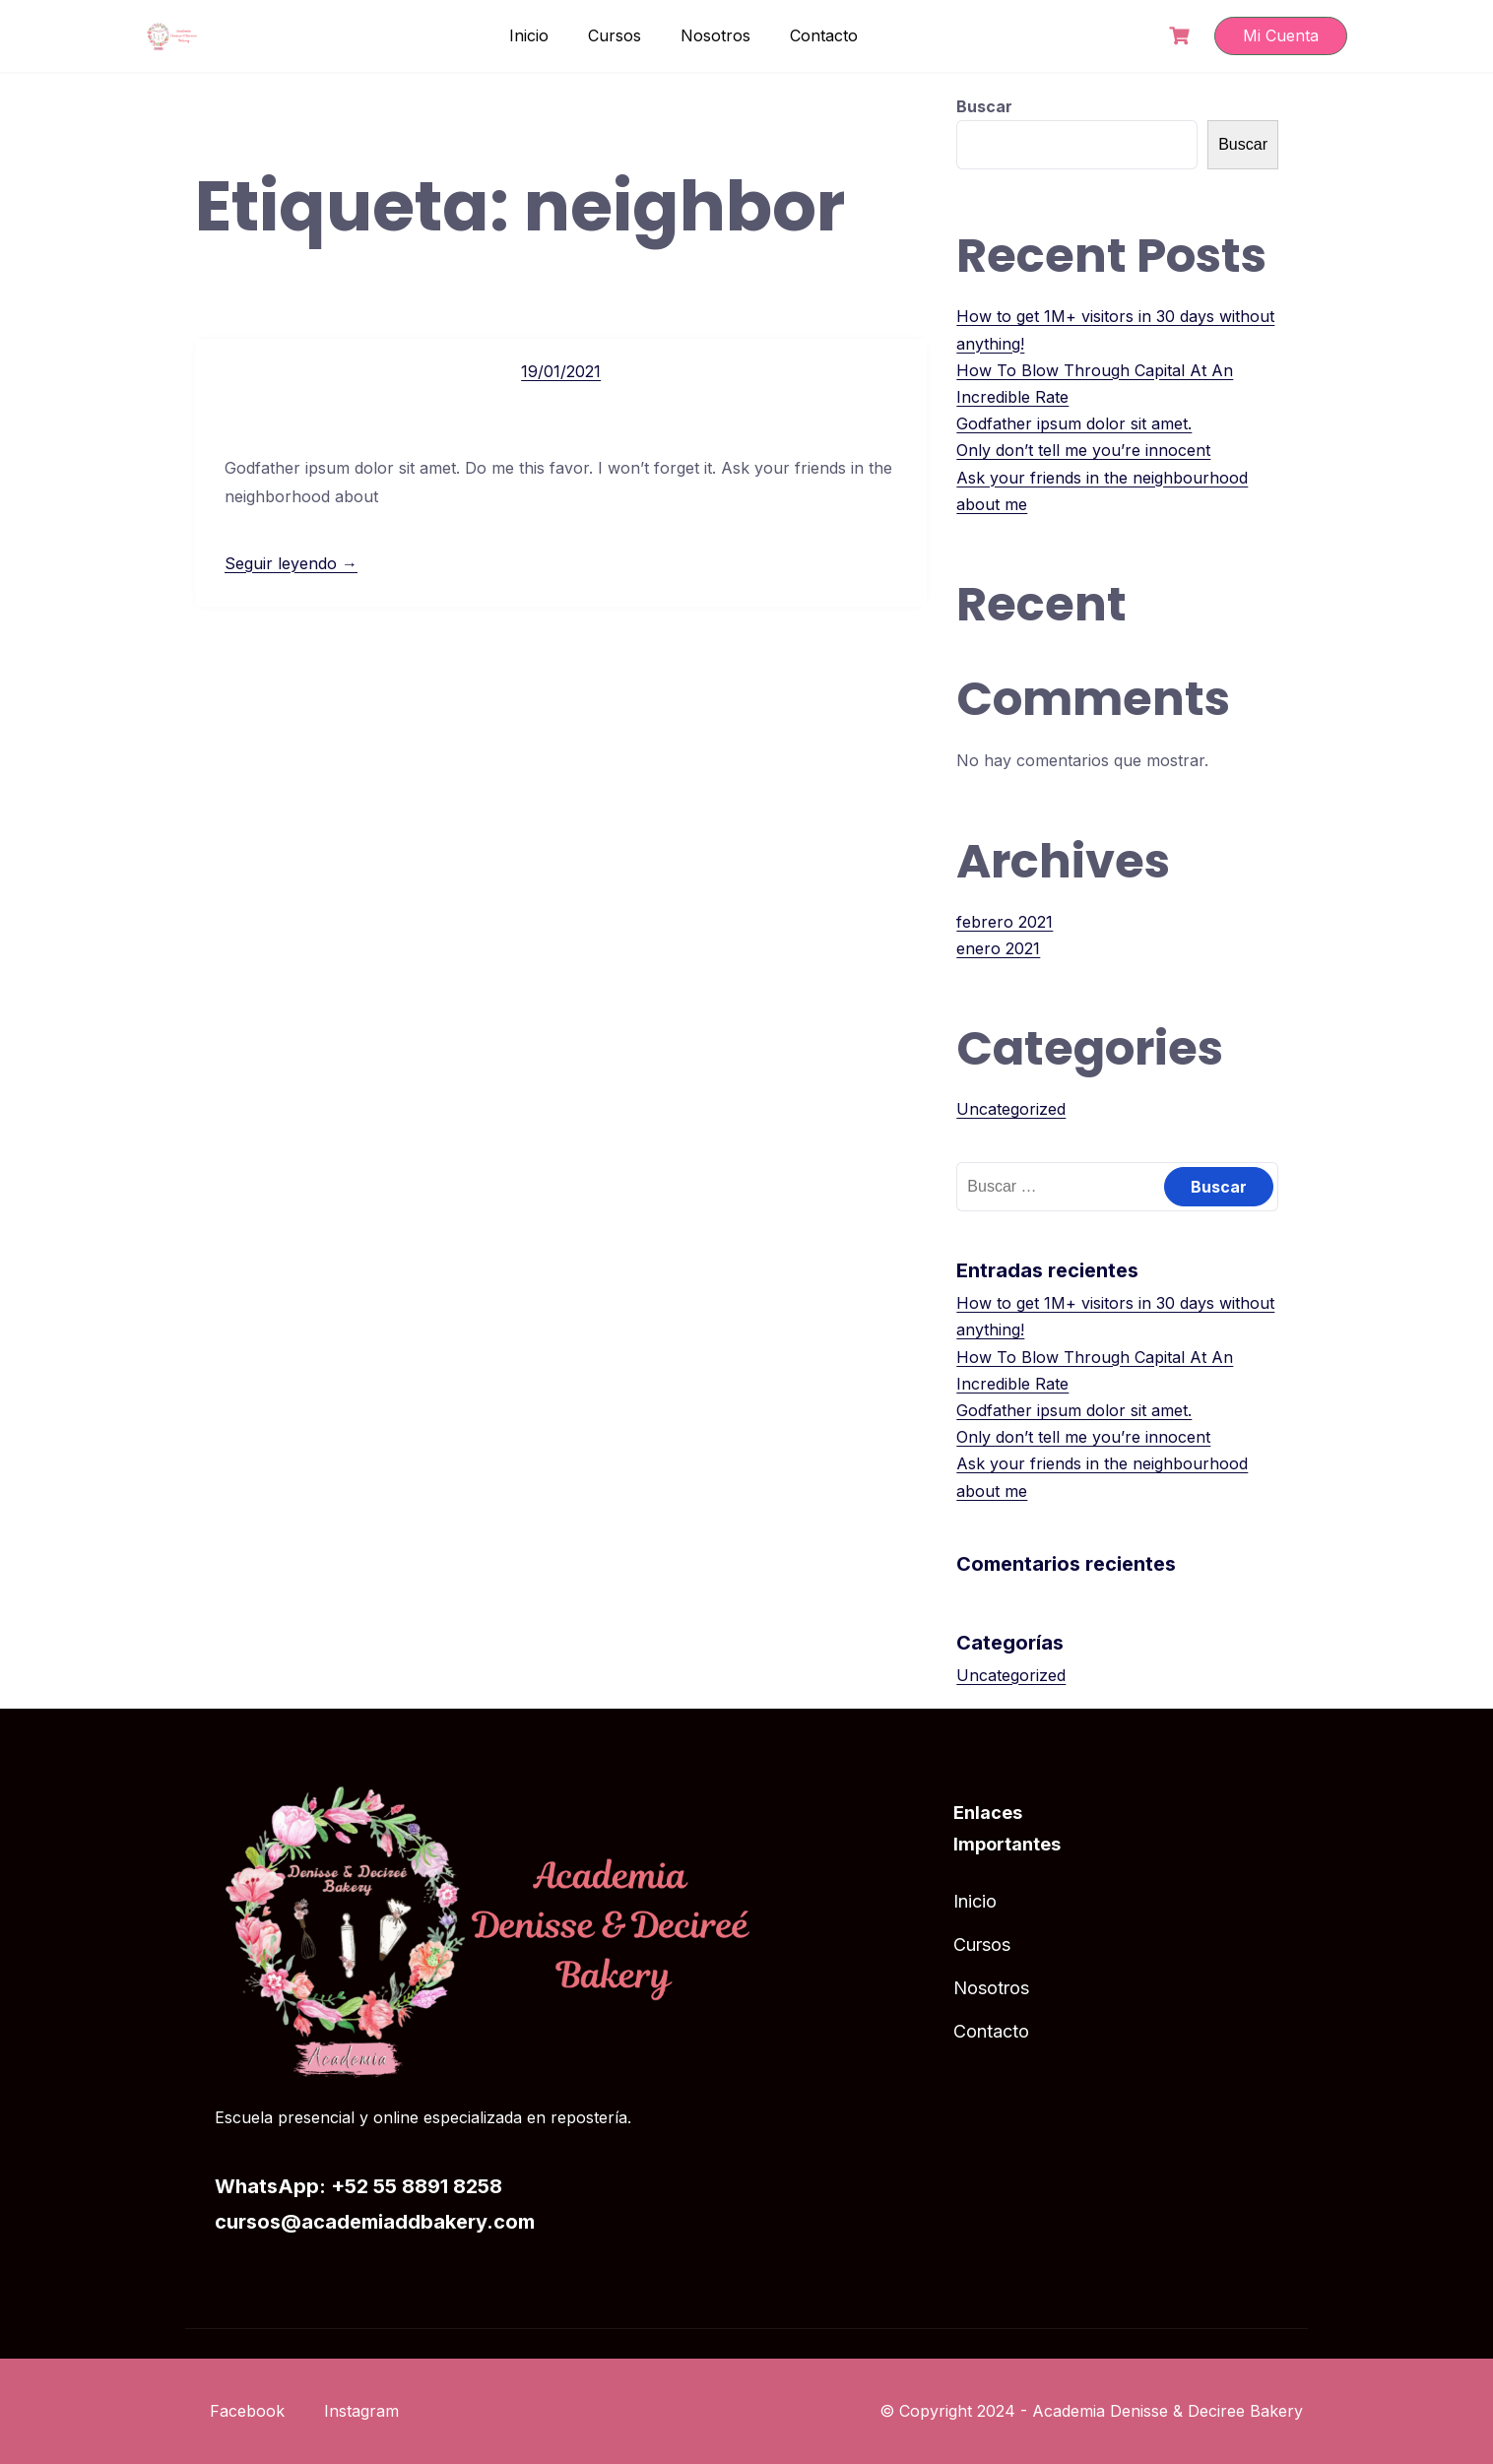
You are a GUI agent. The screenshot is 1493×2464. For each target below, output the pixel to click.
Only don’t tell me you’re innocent (1083, 450)
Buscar (984, 106)
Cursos (614, 35)
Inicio (529, 35)
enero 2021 (998, 948)
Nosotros (715, 35)
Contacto (824, 35)
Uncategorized (1011, 1109)
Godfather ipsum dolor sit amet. (1074, 423)
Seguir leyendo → (291, 563)
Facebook (247, 2411)
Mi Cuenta (1281, 35)
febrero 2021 (1004, 922)
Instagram (361, 2411)
